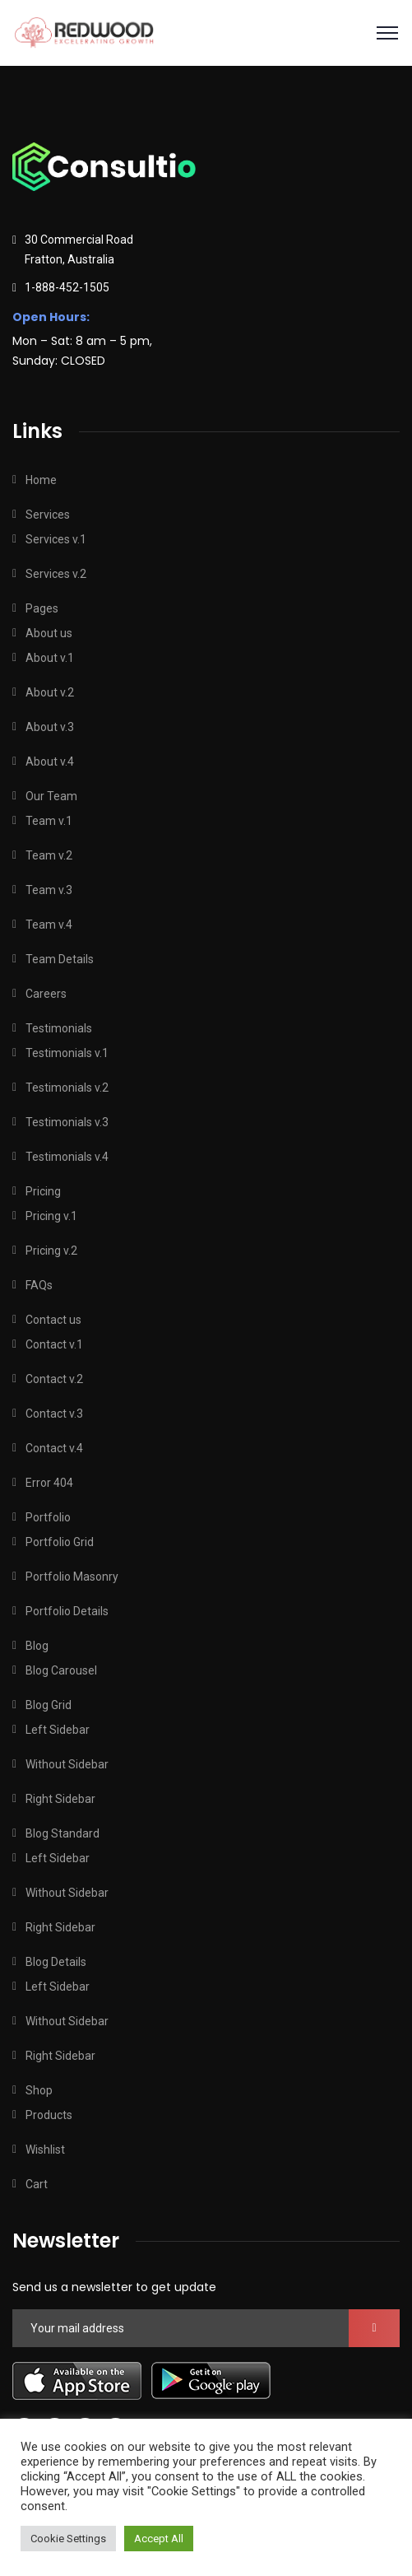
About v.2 (49, 692)
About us (48, 633)
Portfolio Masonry (71, 1576)
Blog (37, 1645)
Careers (46, 993)
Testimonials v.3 (67, 1122)
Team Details (59, 959)
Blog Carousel (61, 1670)
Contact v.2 (54, 1379)
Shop (39, 2090)
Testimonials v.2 (67, 1087)
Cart (36, 2184)
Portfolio (48, 1517)
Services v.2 (55, 573)
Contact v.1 (54, 1344)
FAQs (39, 1285)
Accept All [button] (158, 2538)
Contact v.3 (54, 1413)
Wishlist (45, 2149)
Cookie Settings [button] (68, 2538)
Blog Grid (48, 1705)
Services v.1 (55, 539)
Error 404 (49, 1482)
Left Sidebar (57, 1729)
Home (41, 480)
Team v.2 (48, 855)
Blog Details (55, 1961)
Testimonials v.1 (67, 1053)
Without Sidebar (67, 1764)
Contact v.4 (54, 1448)
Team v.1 (48, 820)
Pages (41, 608)
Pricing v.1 (51, 1216)
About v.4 (49, 761)
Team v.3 (48, 890)
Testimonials (58, 1028)
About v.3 (49, 727)
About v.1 (49, 657)
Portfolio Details (67, 1611)
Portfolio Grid (59, 1542)
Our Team (51, 796)
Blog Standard (62, 1833)
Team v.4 (48, 924)
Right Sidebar (60, 1798)
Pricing (43, 1191)
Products (48, 2115)
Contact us (53, 1319)
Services (47, 514)
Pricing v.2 (51, 1250)
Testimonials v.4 (67, 1156)
